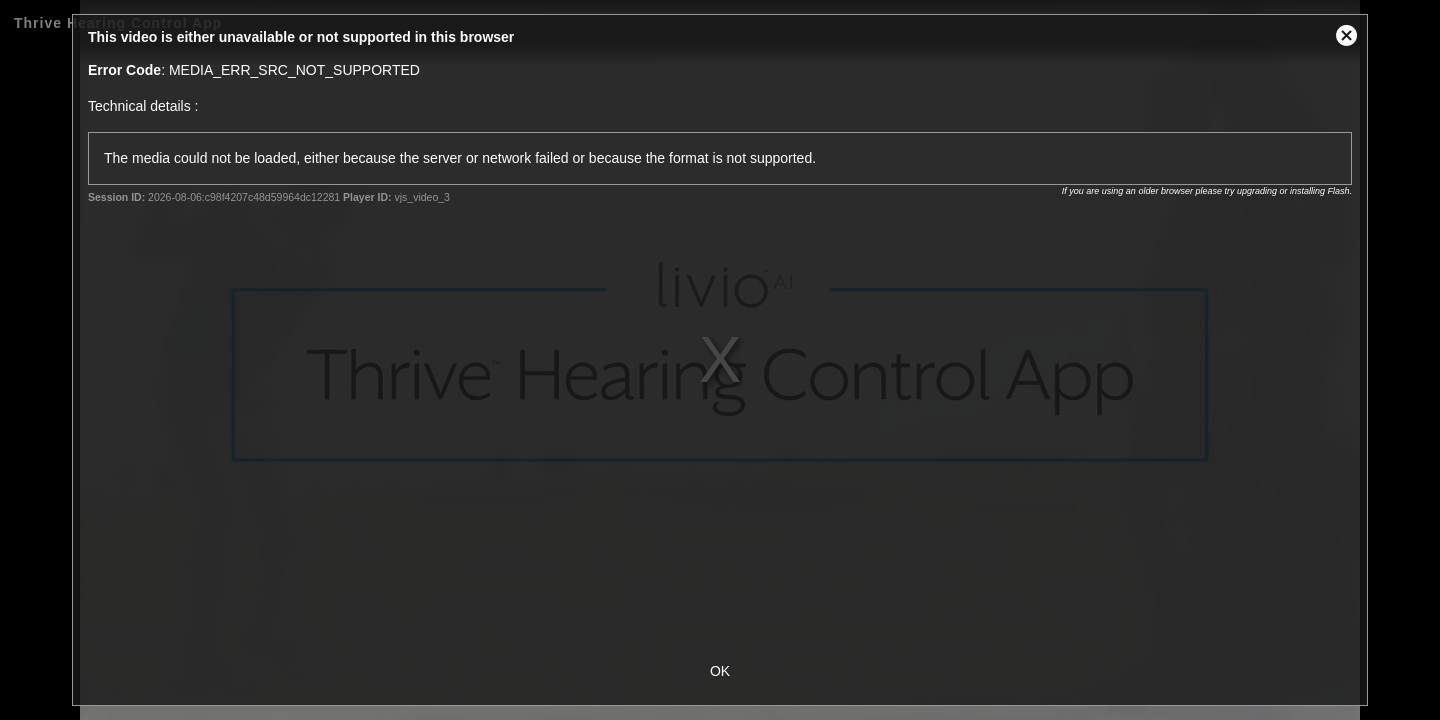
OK (720, 671)
